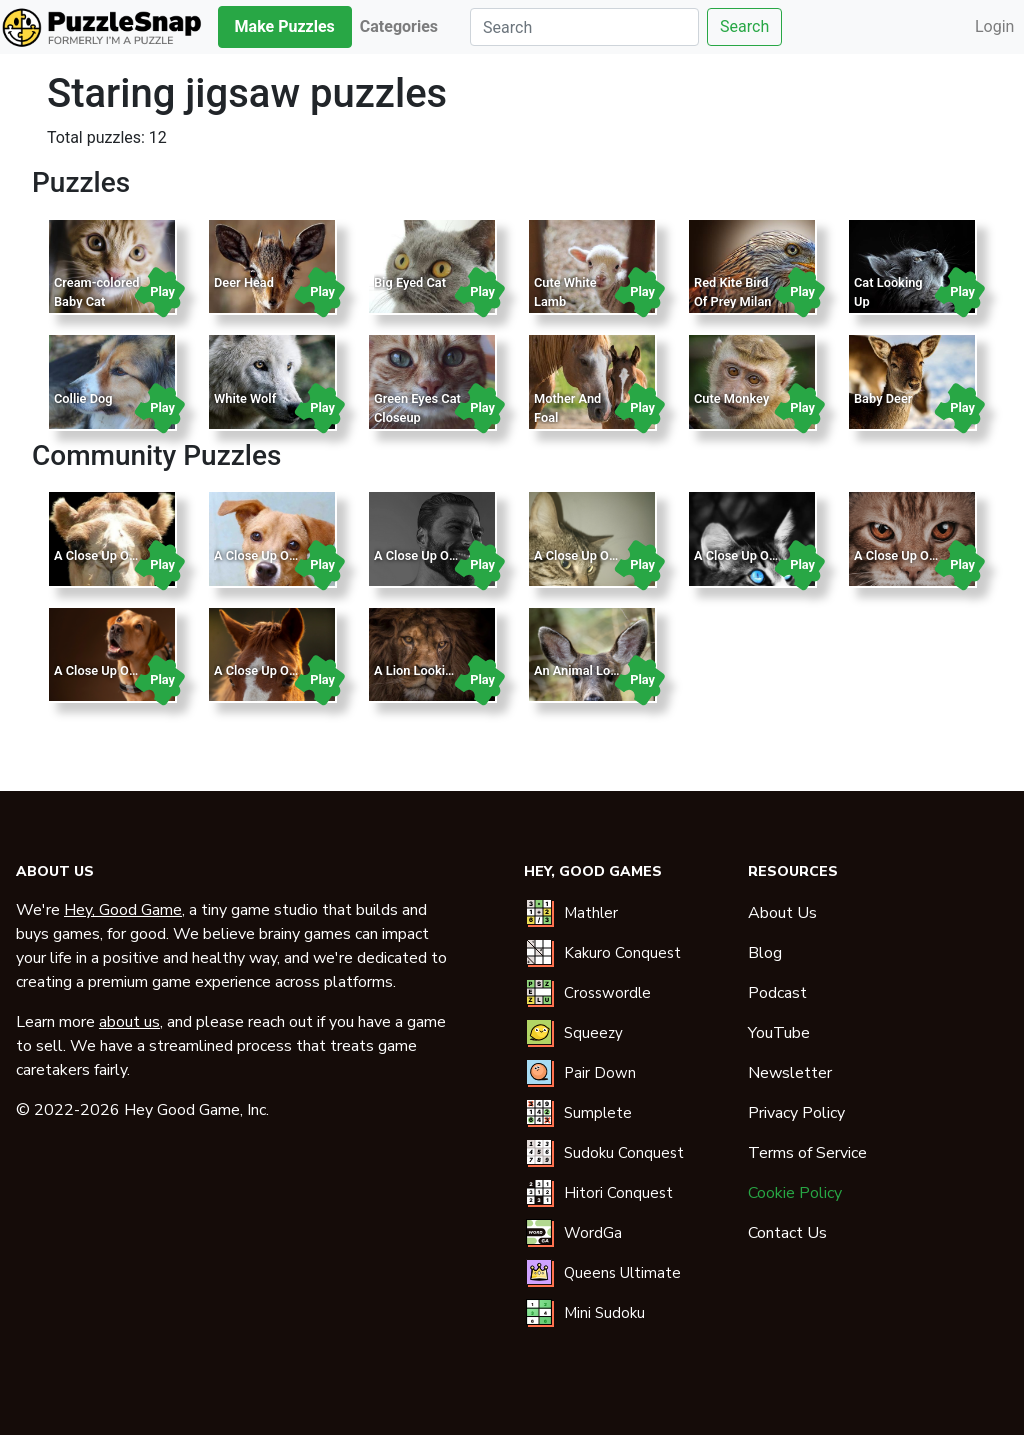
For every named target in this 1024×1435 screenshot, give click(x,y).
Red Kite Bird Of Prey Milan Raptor (732, 301)
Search (744, 26)
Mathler (591, 913)
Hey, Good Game (123, 910)
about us (129, 1022)
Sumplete (598, 1113)
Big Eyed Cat (410, 282)
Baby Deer (883, 398)
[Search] (584, 27)
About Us (782, 913)
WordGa (593, 1233)
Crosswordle (607, 993)
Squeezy (593, 1033)
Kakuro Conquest (622, 953)
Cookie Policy (795, 1193)
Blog (765, 953)
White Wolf (245, 398)
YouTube (779, 1033)
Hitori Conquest (618, 1193)
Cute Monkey (731, 398)
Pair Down (600, 1073)
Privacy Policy (796, 1113)
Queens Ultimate (622, 1273)
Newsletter (790, 1073)
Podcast (777, 993)
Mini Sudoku (604, 1313)
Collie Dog (83, 398)
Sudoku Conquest (624, 1153)
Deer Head (244, 282)
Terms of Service (807, 1153)
